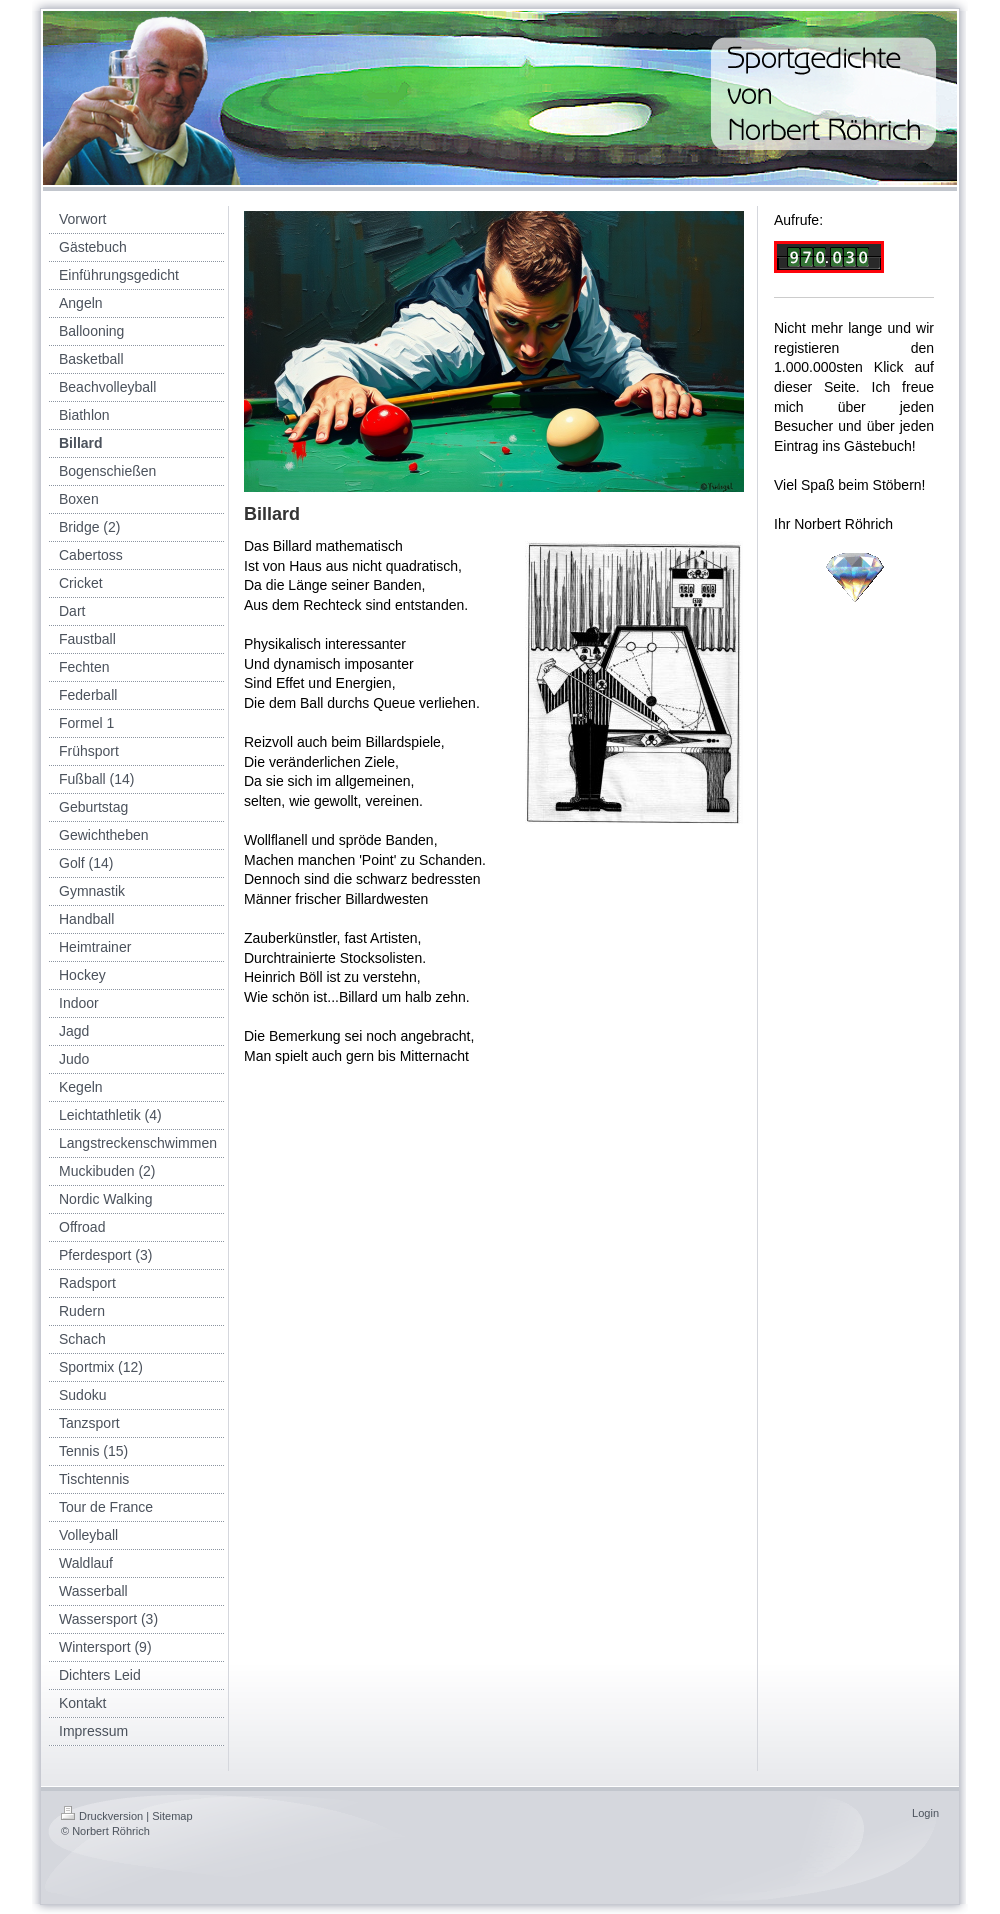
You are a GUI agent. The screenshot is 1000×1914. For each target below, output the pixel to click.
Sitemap (172, 1816)
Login (925, 1813)
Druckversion (102, 1816)
